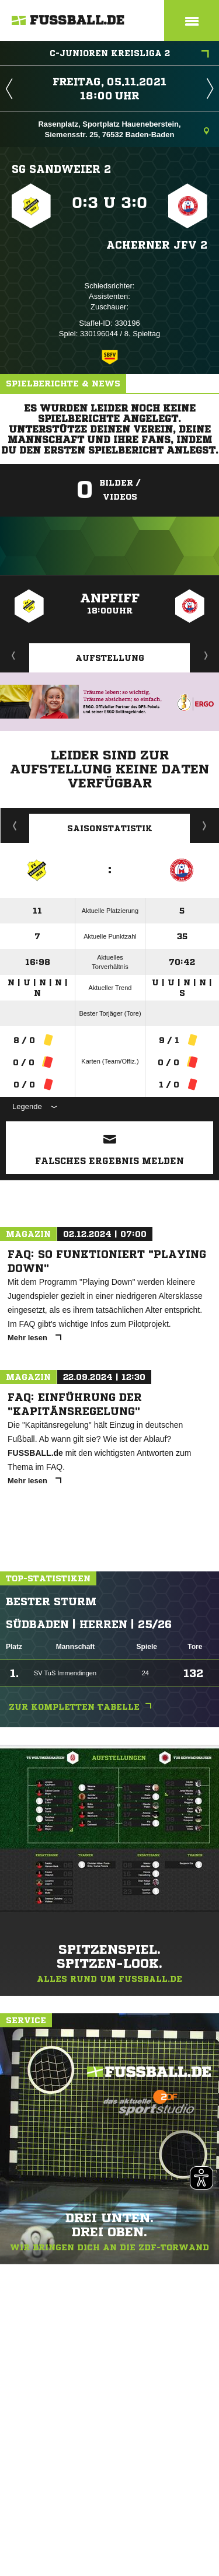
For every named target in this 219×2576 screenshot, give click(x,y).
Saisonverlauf (204, 825)
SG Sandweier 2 (61, 168)
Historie (15, 825)
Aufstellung (109, 658)
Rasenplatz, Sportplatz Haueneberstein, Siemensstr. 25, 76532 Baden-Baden (123, 129)
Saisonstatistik (109, 828)
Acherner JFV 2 (156, 244)
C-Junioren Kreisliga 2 (130, 54)
